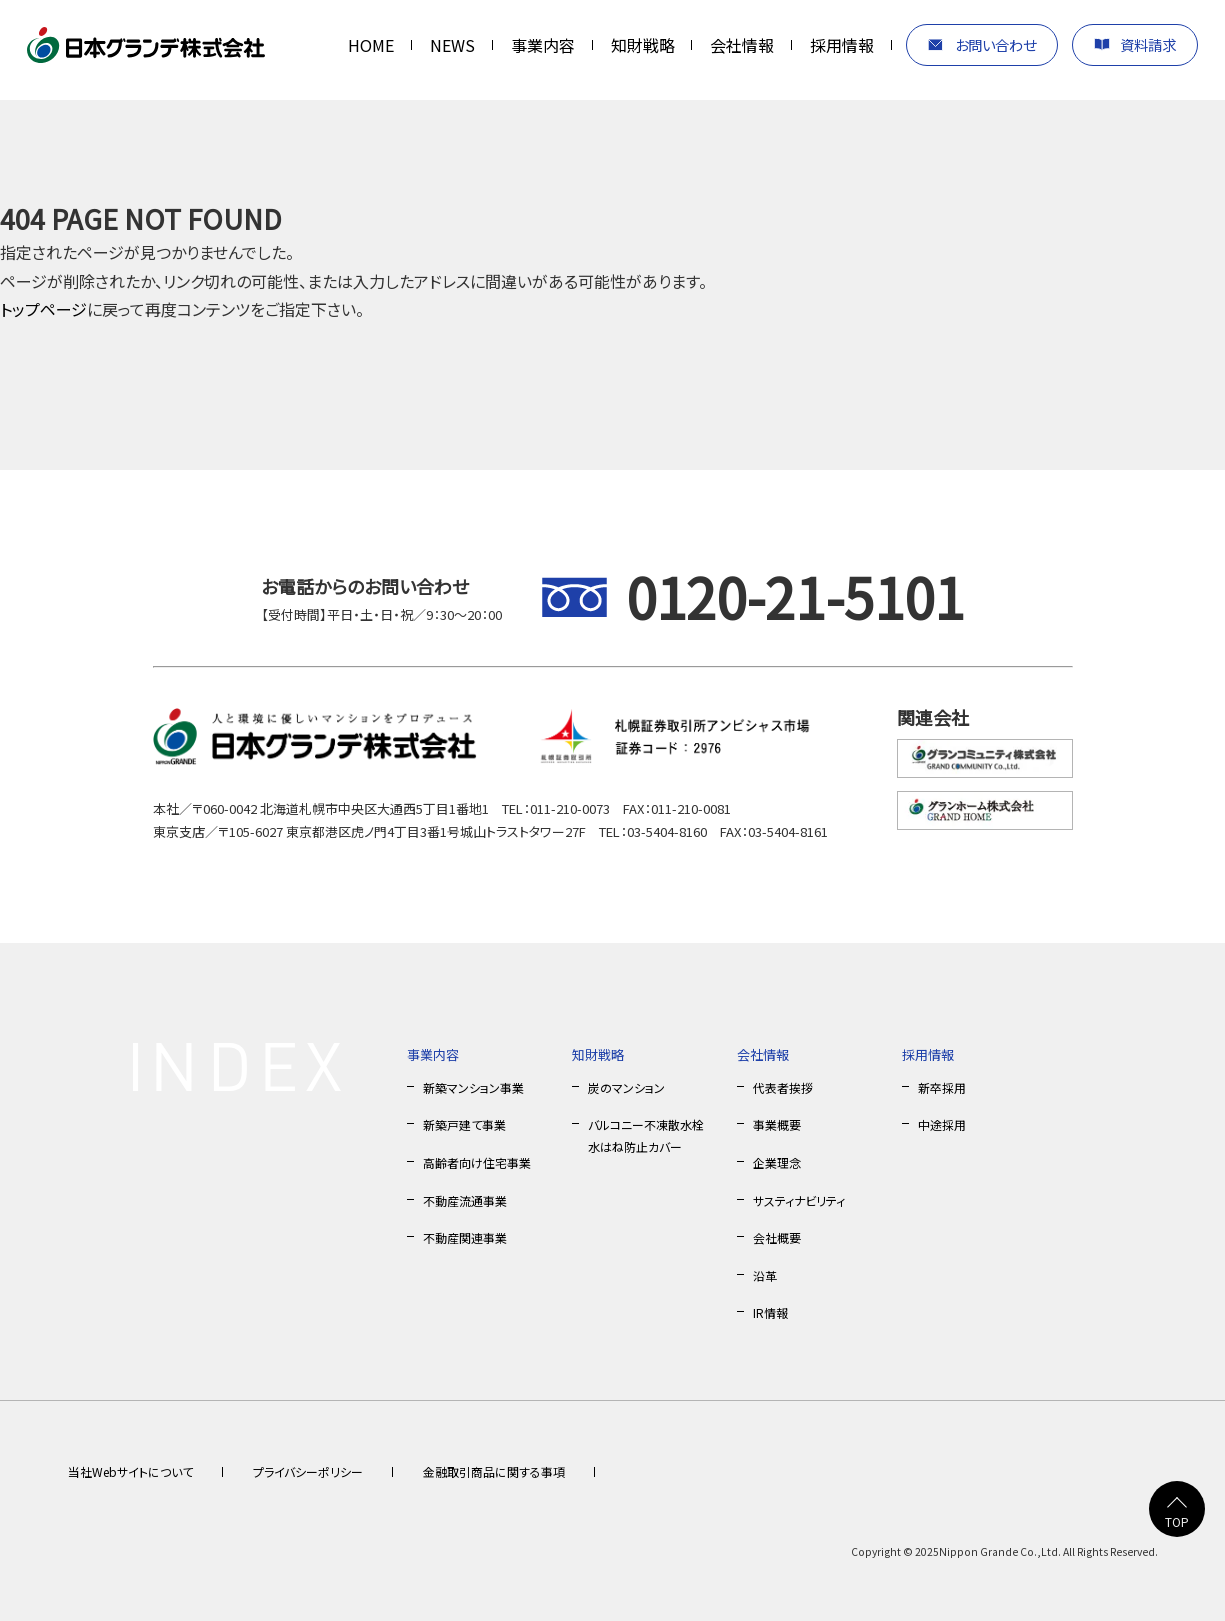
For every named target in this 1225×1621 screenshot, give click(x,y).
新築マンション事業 (473, 1087)
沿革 (765, 1275)
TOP (1177, 1521)
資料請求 (1148, 44)
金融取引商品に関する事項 (494, 1471)
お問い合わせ (995, 44)
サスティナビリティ (799, 1200)
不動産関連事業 (465, 1237)
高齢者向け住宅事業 (477, 1162)
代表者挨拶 (783, 1087)
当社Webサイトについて (130, 1471)
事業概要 (777, 1124)
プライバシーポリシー (308, 1471)
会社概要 (777, 1237)
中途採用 (942, 1124)
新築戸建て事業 (464, 1124)
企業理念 (777, 1162)
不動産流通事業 (465, 1200)
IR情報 (770, 1312)
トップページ (43, 309)
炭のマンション (626, 1087)
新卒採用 (942, 1087)
